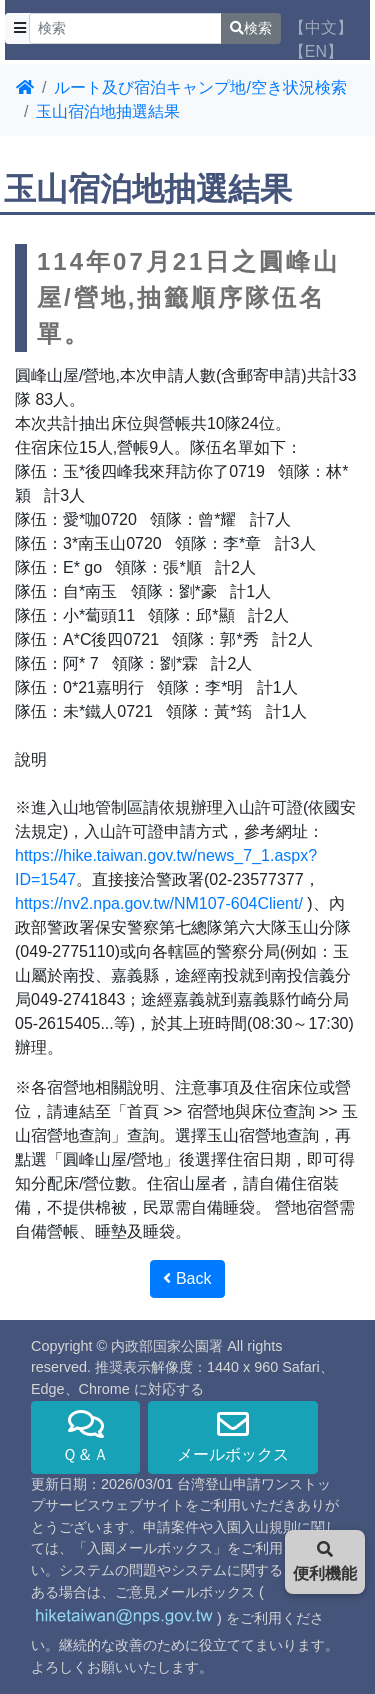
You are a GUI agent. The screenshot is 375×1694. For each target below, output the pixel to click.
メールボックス (233, 1435)
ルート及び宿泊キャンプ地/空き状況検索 (200, 87)
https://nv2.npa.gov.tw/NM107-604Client (156, 903)
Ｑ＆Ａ (85, 1435)
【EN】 (316, 51)
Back (187, 1278)
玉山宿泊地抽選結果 (108, 111)
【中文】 (321, 27)
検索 (251, 28)
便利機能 (325, 1561)
